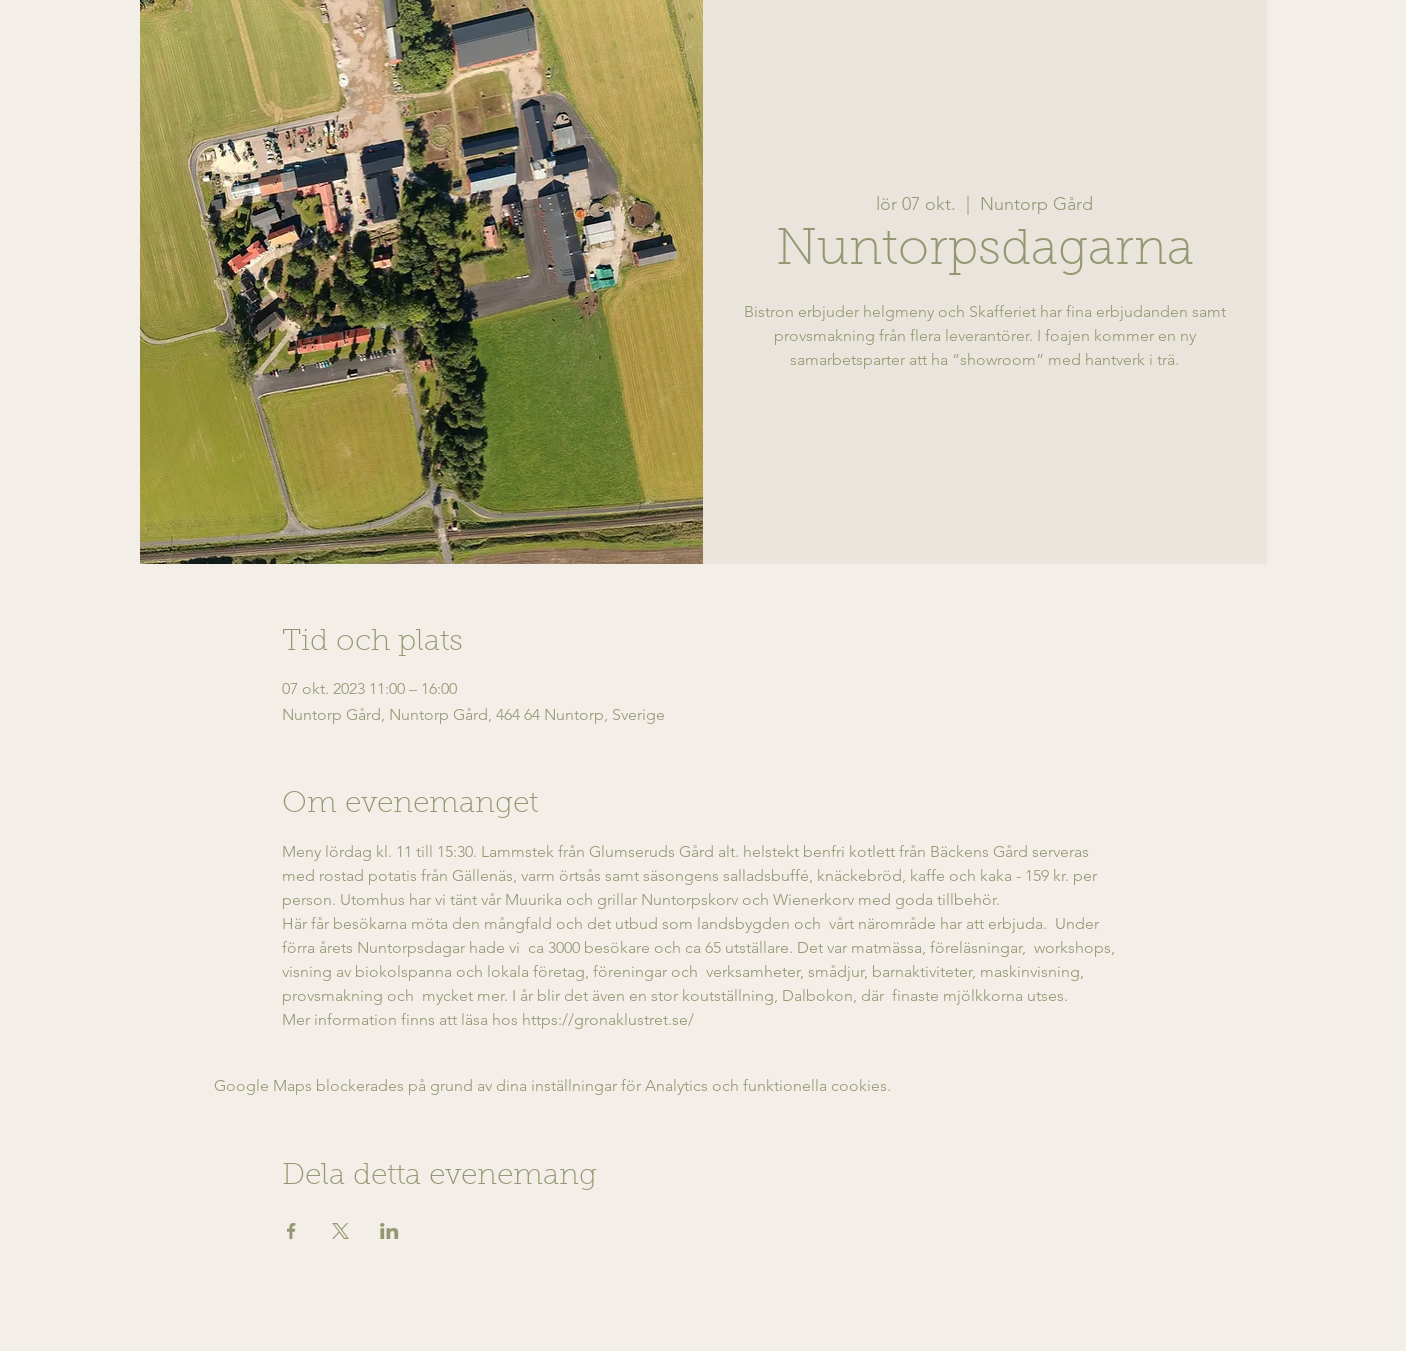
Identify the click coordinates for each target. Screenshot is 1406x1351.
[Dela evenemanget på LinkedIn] (389, 1231)
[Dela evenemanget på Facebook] (291, 1231)
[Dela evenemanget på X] (340, 1231)
